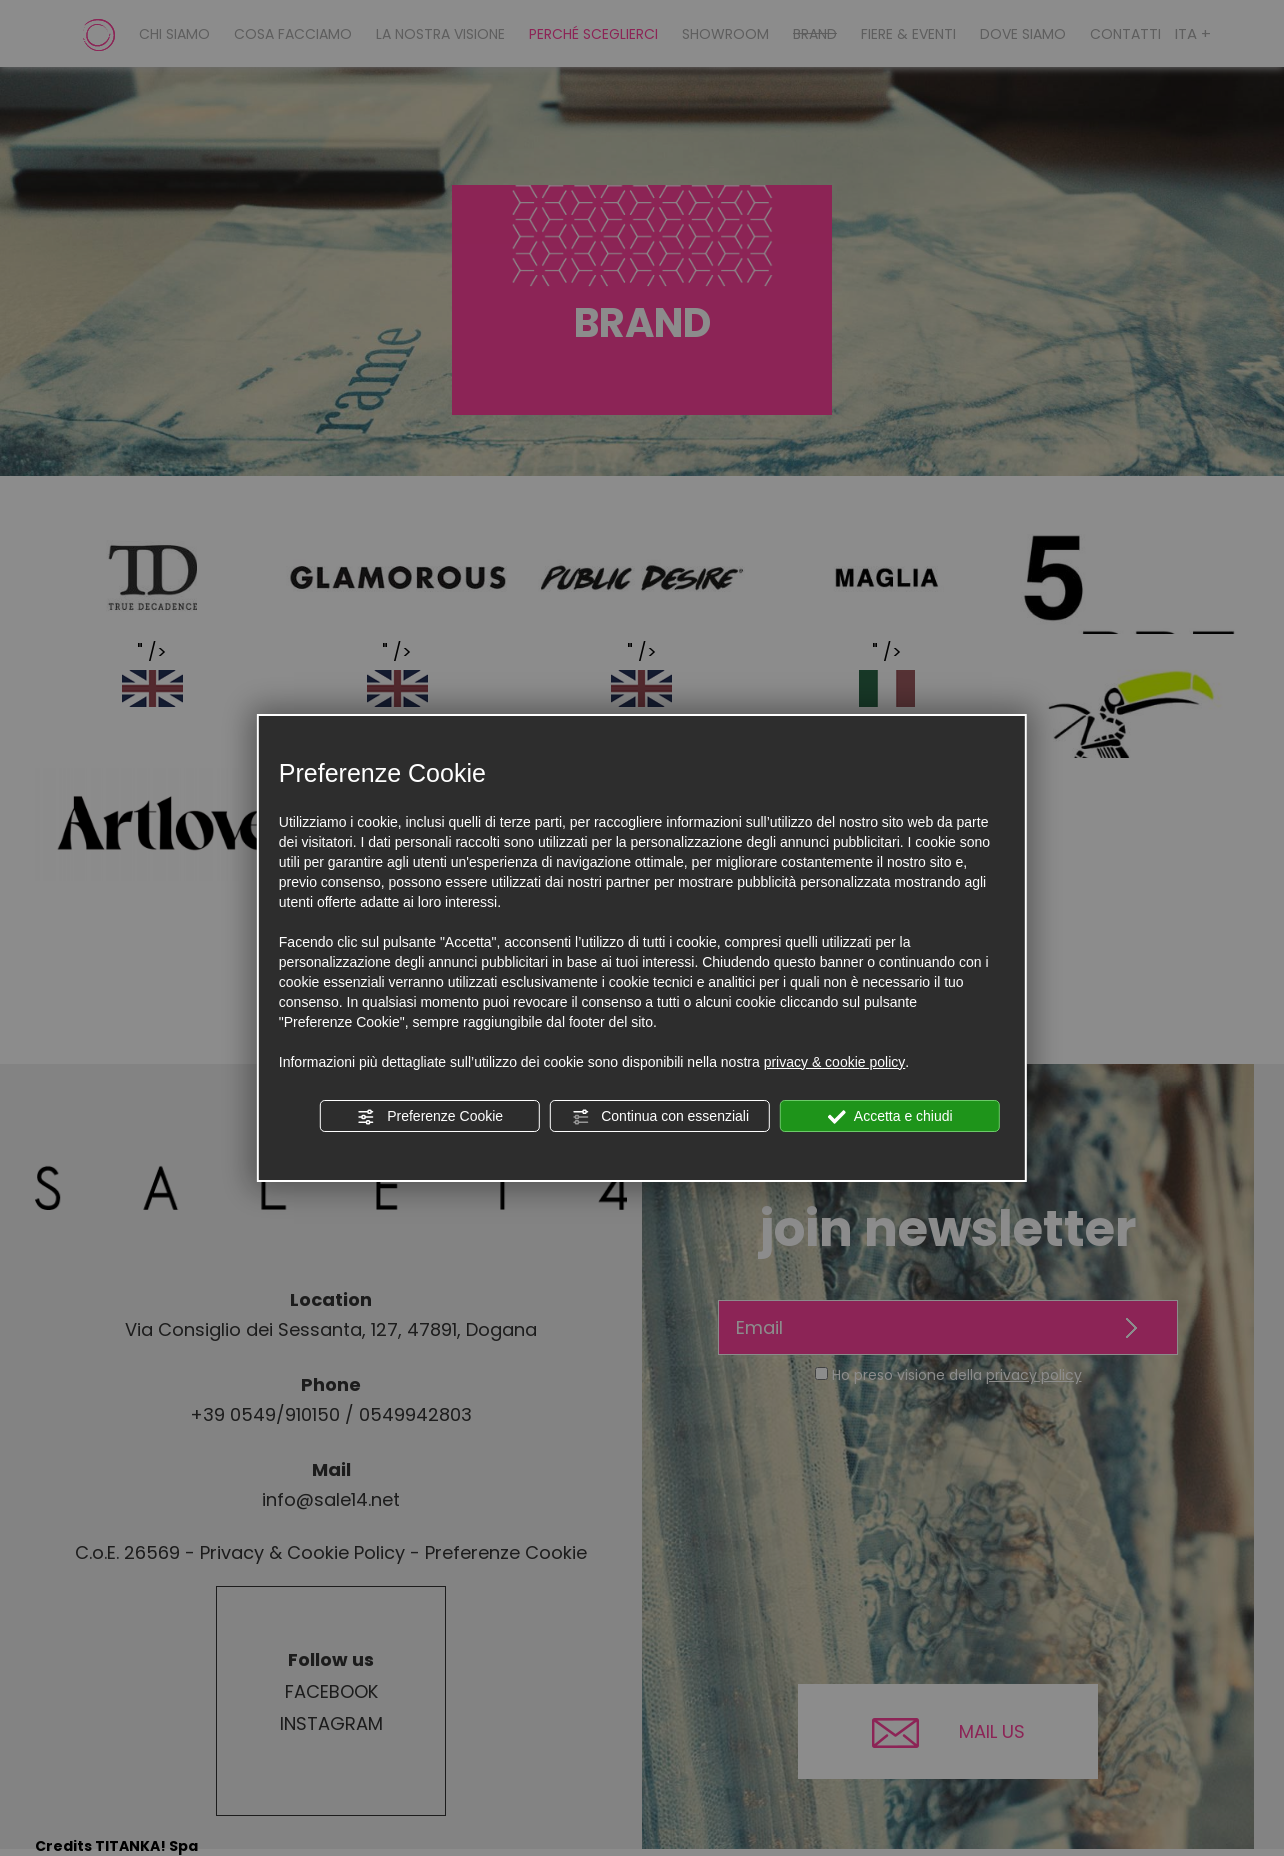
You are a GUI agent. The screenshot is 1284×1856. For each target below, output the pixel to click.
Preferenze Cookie (430, 1117)
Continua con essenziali (660, 1117)
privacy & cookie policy (835, 1062)
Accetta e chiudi (890, 1117)
